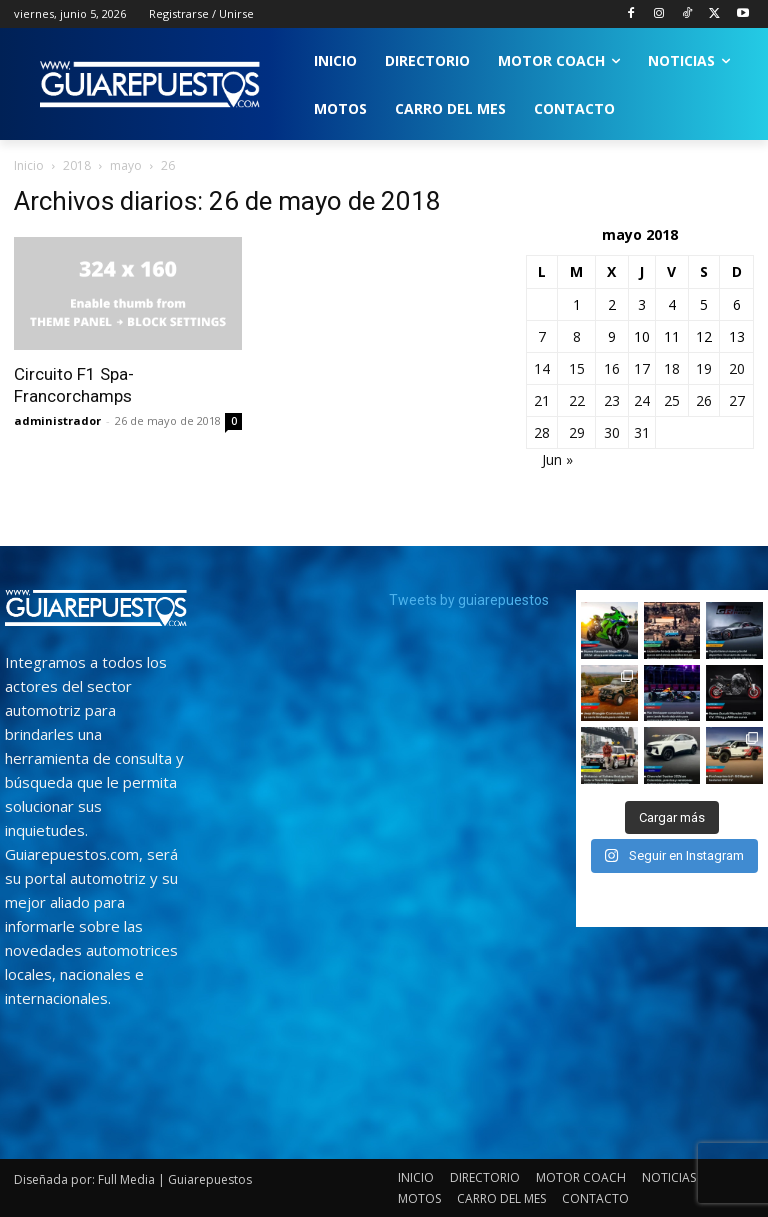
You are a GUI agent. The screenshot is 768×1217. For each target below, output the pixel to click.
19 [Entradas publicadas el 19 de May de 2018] (704, 368)
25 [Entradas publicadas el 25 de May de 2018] (672, 400)
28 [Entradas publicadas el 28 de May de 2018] (542, 432)
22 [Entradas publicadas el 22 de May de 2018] (577, 400)
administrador (57, 420)
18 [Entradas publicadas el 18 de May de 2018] (672, 368)
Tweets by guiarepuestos (469, 600)
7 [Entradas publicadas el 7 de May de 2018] (542, 336)
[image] (96, 608)
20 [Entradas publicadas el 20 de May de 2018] (737, 368)
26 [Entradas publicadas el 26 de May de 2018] (704, 400)
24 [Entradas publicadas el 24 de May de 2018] (642, 400)
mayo (126, 165)
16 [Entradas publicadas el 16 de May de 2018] (612, 368)
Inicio (29, 165)
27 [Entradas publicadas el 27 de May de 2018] (737, 400)
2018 (77, 165)
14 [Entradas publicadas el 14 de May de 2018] (542, 368)
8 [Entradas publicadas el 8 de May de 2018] (577, 336)
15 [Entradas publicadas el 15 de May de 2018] (577, 368)
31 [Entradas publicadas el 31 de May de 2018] (642, 432)
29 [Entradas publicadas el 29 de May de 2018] (577, 432)
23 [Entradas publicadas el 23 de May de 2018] (612, 400)
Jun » (557, 459)
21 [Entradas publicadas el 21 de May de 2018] (542, 400)
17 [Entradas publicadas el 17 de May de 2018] (642, 368)
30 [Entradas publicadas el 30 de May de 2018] (612, 432)
